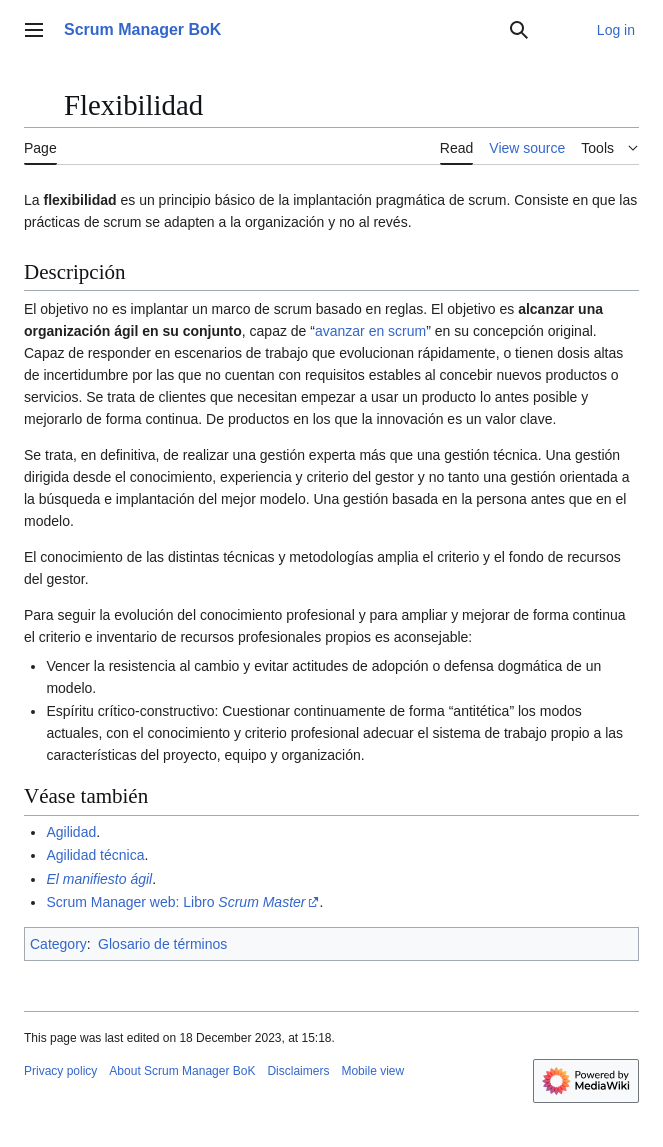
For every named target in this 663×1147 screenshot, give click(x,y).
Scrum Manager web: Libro (175, 902)
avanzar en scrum (370, 331)
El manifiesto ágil (99, 879)
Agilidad (71, 832)
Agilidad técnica (95, 855)
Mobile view (372, 1071)
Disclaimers (298, 1071)
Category (58, 944)
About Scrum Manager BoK (182, 1071)
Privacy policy (60, 1071)
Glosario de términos (162, 944)
